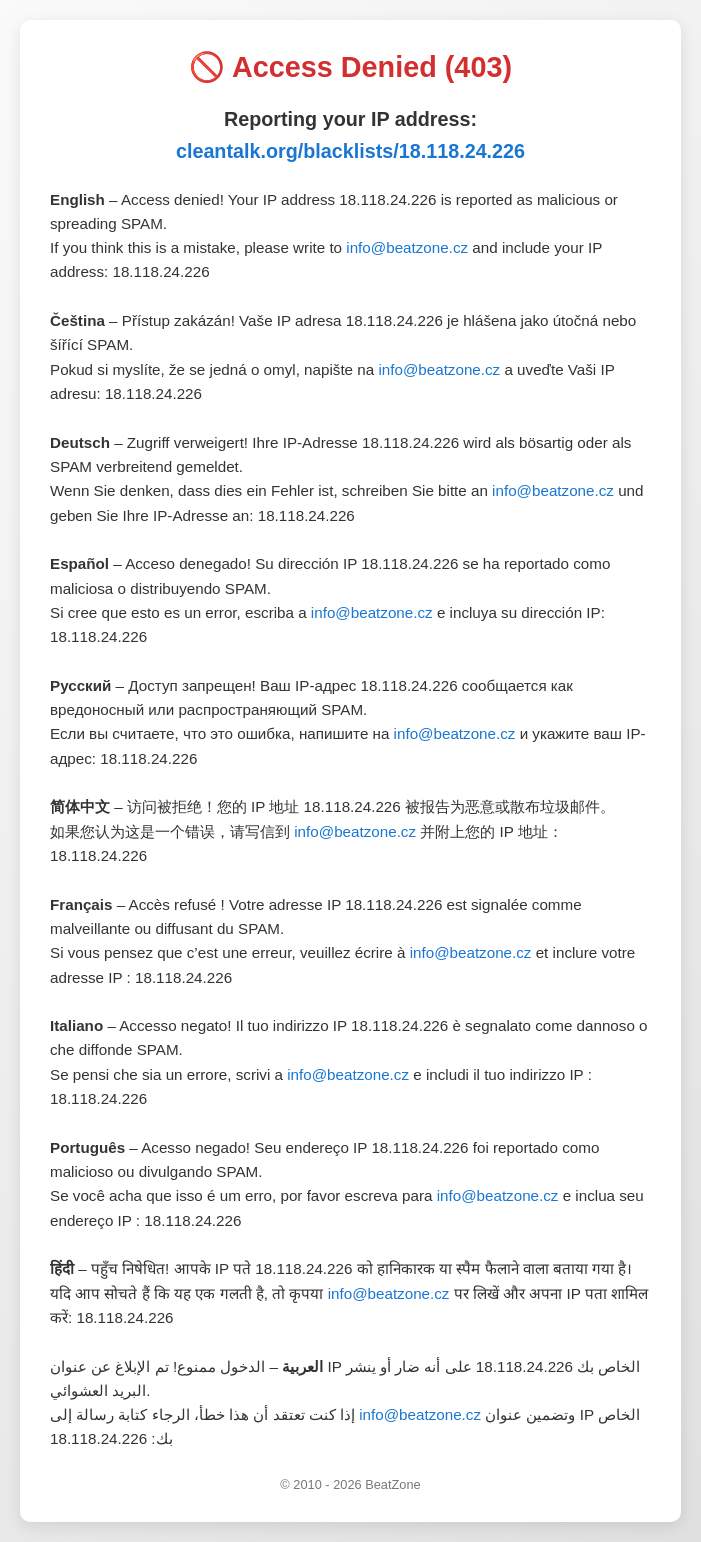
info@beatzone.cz (407, 247)
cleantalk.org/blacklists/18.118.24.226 (350, 151)
